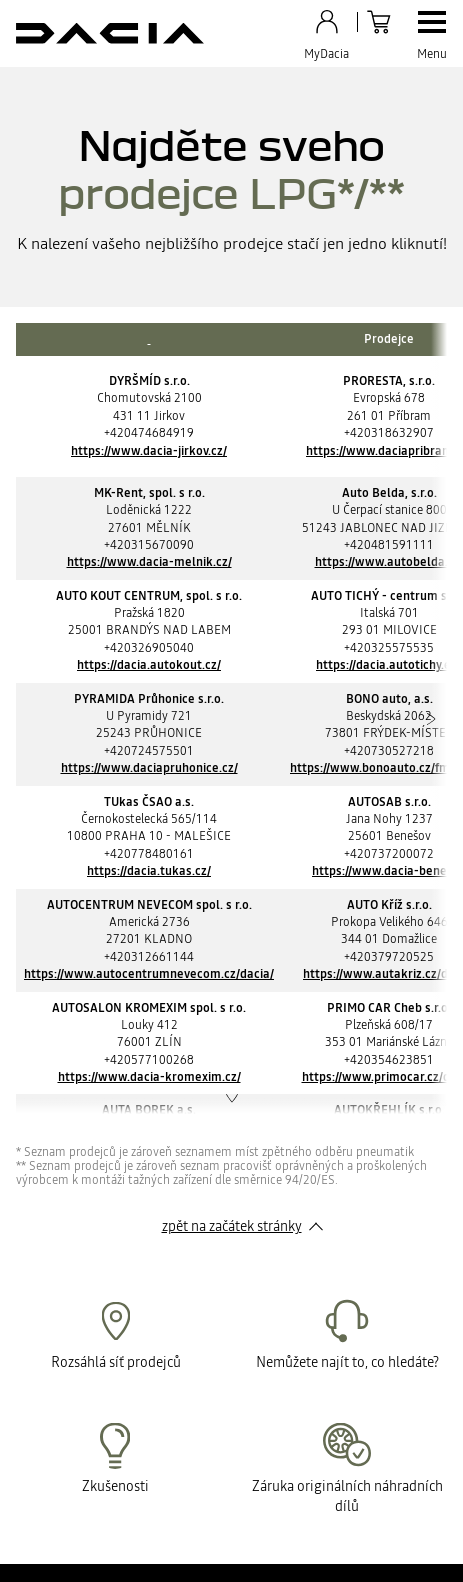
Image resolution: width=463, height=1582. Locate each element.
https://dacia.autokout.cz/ (149, 665)
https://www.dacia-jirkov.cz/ (149, 451)
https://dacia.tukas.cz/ (149, 871)
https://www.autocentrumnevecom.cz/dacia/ (149, 974)
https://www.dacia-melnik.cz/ (149, 562)
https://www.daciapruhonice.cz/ (149, 768)
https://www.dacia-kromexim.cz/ (149, 1077)
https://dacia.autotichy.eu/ (389, 665)
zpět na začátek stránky (232, 1226)
